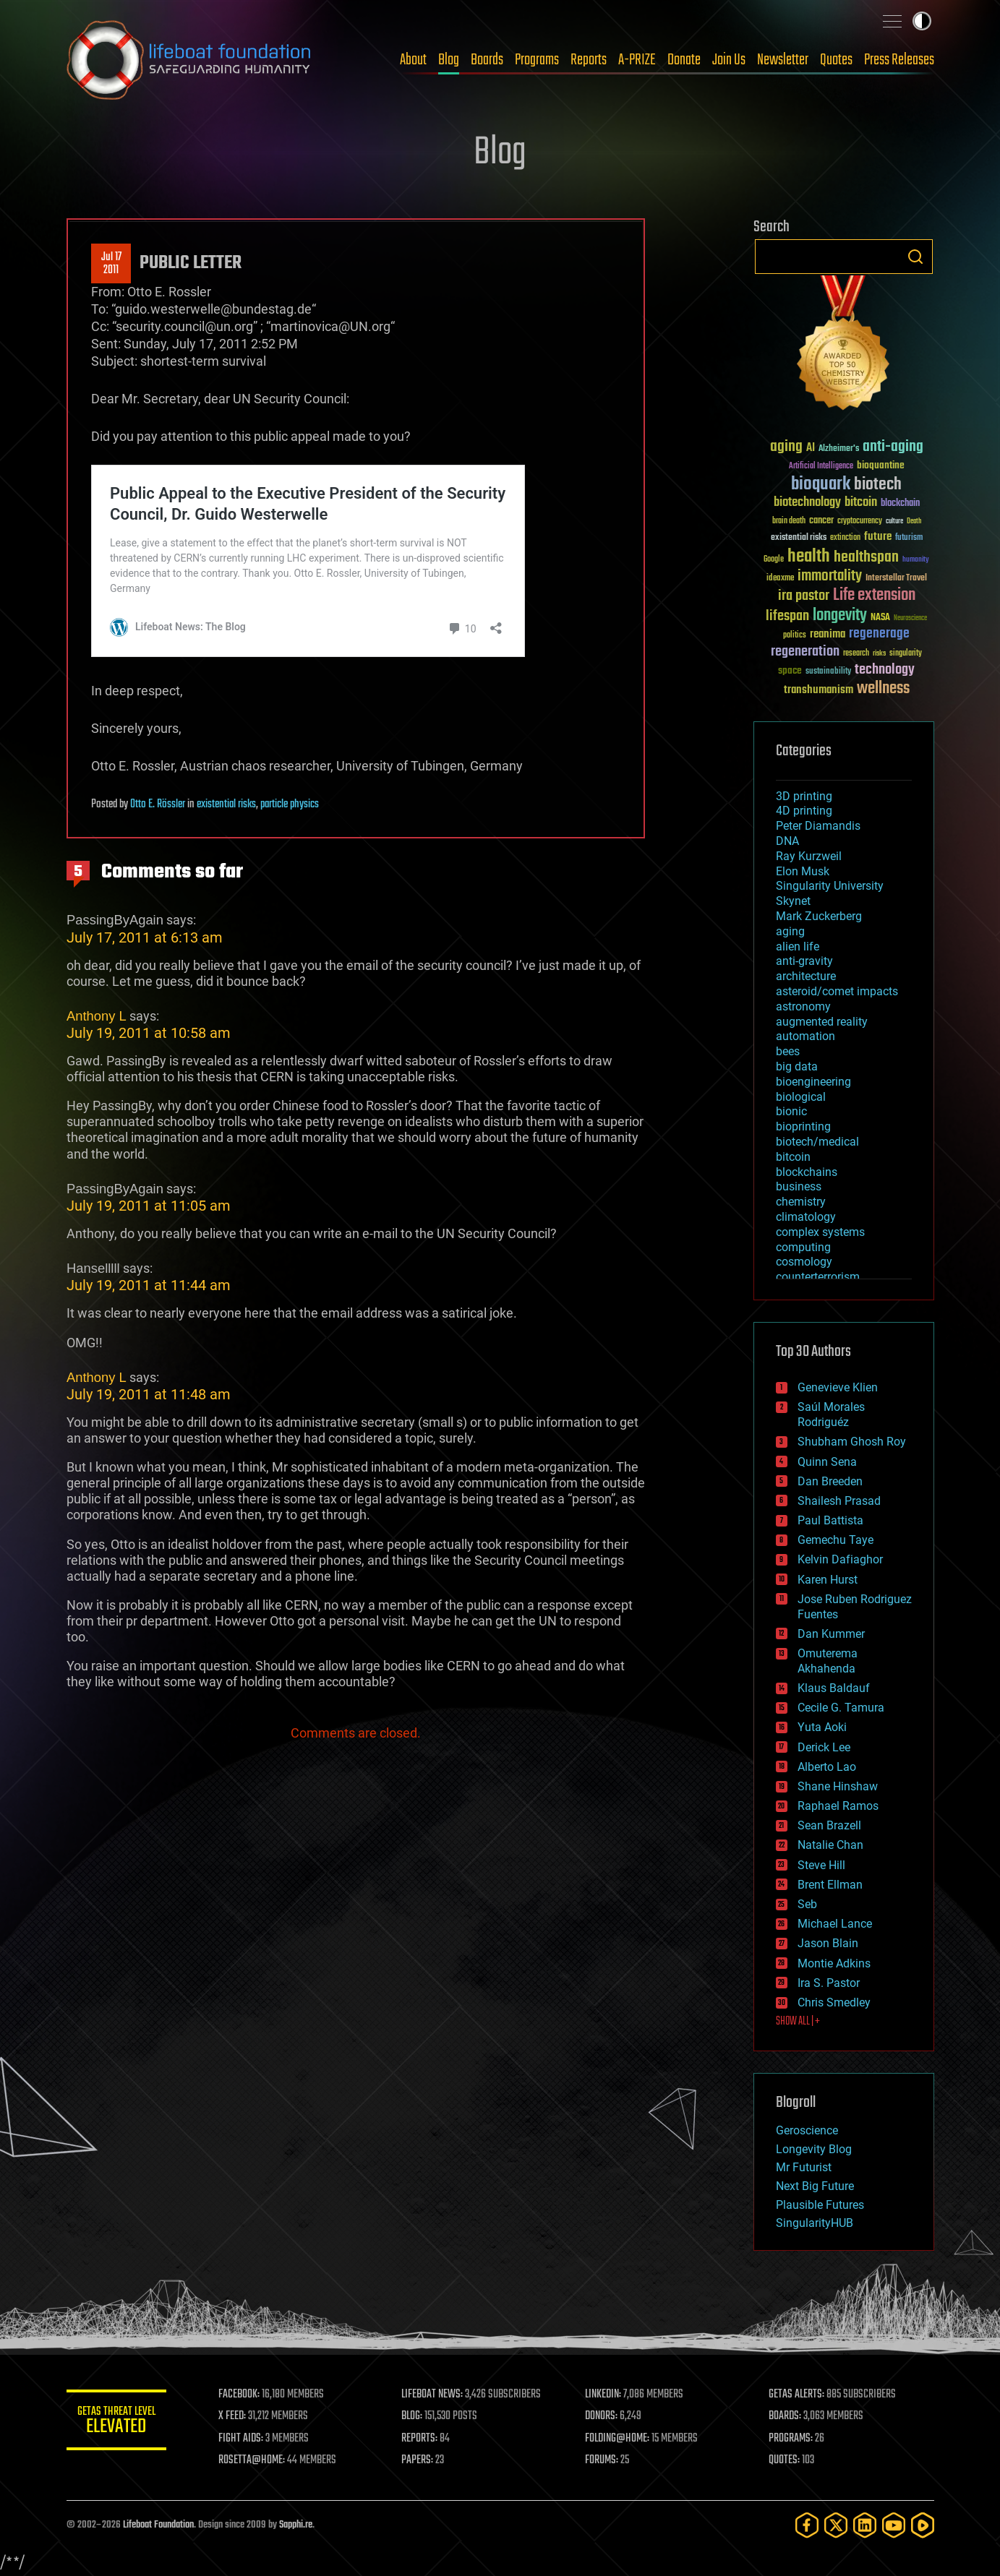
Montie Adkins (834, 1963)
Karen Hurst (828, 1580)
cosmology (804, 1261)
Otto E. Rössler (157, 804)
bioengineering (813, 1082)
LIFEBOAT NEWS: (433, 2394)
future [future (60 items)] (878, 537)
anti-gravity (804, 961)
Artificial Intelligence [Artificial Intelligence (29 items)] (821, 466)
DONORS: (602, 2416)
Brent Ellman (830, 1885)
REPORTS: (421, 2438)
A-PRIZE (637, 60)
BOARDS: (785, 2416)
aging (790, 931)
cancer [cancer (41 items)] (821, 521)
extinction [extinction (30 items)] (845, 538)
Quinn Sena (827, 1462)
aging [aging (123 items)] (786, 447)
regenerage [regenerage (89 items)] (879, 634)
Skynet (793, 901)
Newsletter (782, 60)
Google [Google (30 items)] (774, 559)
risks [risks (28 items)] (879, 653)
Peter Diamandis (818, 826)
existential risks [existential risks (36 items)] (798, 538)
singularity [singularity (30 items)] (905, 653)
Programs (537, 60)
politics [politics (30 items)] (794, 635)
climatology (806, 1217)
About (413, 60)
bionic (791, 1111)
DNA (787, 841)
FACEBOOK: (240, 2394)
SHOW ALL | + (798, 2021)
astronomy (803, 1006)
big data (797, 1066)
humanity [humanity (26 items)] (915, 560)
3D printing (804, 796)
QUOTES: (784, 2460)
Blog (448, 60)
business (798, 1186)
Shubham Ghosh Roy (852, 1441)
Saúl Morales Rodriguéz (831, 1414)
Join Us (728, 60)
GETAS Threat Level (117, 2422)
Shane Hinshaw (838, 1786)
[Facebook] (807, 2525)
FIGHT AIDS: (242, 2438)
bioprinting (803, 1126)
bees (788, 1051)
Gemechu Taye (835, 1540)
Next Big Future (815, 2186)
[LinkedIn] (864, 2525)
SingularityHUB (814, 2223)
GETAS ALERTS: (796, 2394)
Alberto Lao (827, 1767)
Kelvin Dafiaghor (840, 1559)
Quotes (836, 60)
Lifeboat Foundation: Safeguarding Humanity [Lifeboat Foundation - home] (189, 60)
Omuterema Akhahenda (828, 1661)
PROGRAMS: (791, 2438)
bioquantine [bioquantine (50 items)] (881, 465)
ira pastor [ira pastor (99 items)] (803, 596)
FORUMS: (602, 2460)
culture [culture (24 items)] (894, 521)
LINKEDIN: (604, 2394)
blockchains (806, 1172)
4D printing (804, 810)
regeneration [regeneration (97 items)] (805, 651)
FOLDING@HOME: (618, 2438)
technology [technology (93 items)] (885, 670)
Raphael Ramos (838, 1806)
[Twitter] (835, 2525)
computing (803, 1247)
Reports (588, 60)
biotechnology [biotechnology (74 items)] (807, 502)
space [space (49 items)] (790, 670)
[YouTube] (893, 2525)
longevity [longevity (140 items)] (840, 615)
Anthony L (97, 1015)
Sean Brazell (829, 1825)
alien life (797, 946)
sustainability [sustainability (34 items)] (828, 672)
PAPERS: (419, 2460)
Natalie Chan (830, 1845)
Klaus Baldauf (834, 1688)
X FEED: (233, 2416)
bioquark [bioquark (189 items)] (820, 484)
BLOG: (413, 2416)
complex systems (820, 1232)
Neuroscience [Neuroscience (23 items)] (910, 619)
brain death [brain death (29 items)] (788, 521)
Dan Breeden (830, 1481)
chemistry (801, 1201)
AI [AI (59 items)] (810, 448)
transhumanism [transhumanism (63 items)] (818, 690)
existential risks (226, 804)
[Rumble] (922, 2525)
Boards (487, 60)
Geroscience (807, 2130)
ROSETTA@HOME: (253, 2460)
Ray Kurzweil (809, 856)
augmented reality (822, 1022)
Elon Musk (802, 871)
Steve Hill (821, 1865)
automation (805, 1036)
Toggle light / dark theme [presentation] (922, 21)
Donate (684, 60)
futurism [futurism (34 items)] (909, 538)
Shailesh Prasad (839, 1501)
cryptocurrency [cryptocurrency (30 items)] (859, 521)
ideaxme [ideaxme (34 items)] (780, 579)
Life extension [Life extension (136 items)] (874, 595)
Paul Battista (830, 1520)
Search (915, 256)
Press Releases (899, 60)
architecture (806, 976)
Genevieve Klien (838, 1387)
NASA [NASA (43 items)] (880, 618)
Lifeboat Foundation (158, 2525)
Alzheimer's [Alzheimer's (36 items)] (839, 449)
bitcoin (793, 1157)
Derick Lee (824, 1747)
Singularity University (830, 886)
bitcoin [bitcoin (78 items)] (861, 502)
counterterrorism (818, 1277)
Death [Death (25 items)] (914, 521)
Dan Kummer (831, 1634)
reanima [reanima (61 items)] (827, 634)
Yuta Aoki (822, 1727)
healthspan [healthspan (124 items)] (866, 558)
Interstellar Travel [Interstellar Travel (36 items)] (896, 578)
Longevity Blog (814, 2149)
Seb (807, 1904)
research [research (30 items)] (856, 653)
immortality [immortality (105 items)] (830, 576)
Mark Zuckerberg (819, 916)
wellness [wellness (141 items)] (883, 688)
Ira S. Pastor (829, 1983)
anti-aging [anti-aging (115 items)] (893, 447)
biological (801, 1097)
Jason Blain (828, 1943)
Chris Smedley (834, 2002)
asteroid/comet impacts (837, 991)
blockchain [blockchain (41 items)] (900, 504)
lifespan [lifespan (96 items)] (787, 616)
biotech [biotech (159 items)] (878, 484)
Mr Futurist (804, 2167)
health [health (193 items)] (808, 556)
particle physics (289, 804)
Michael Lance (835, 1924)
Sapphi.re (295, 2525)
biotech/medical (817, 1142)
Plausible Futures (820, 2205)
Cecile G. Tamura (841, 1707)
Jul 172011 (111, 264)
